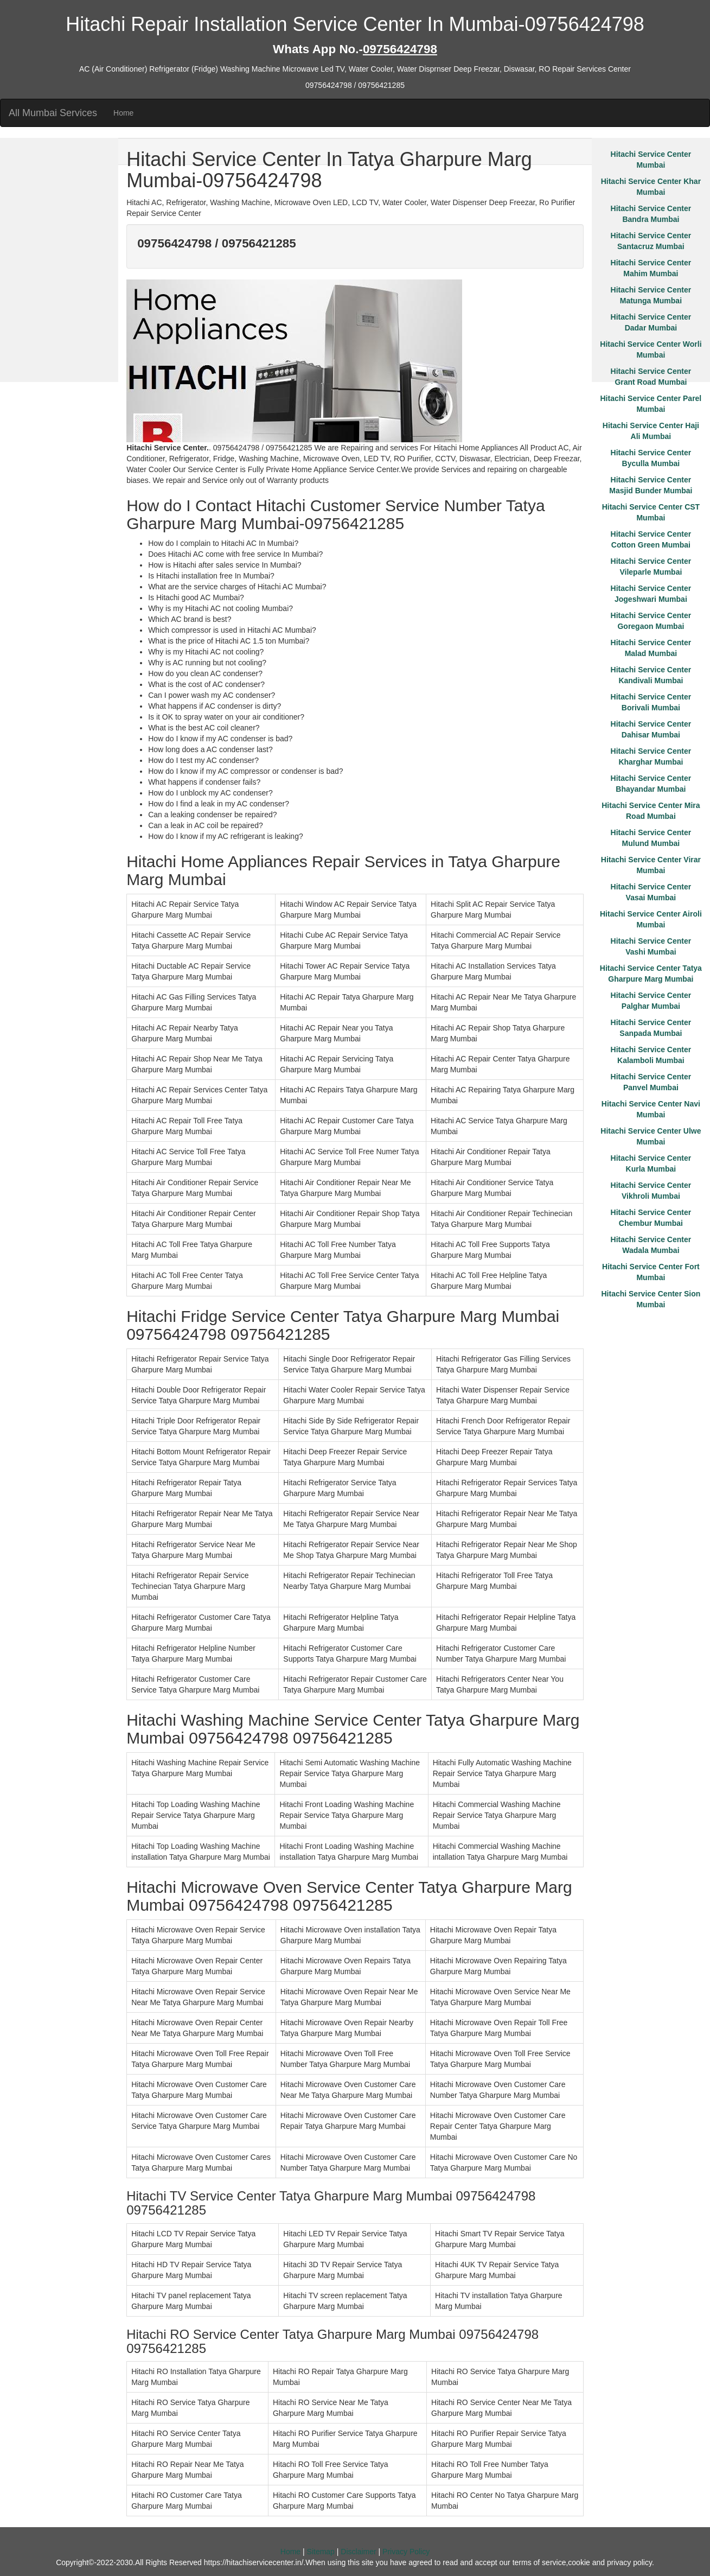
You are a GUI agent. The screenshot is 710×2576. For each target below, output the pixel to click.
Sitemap (321, 2551)
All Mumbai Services (53, 112)
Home (123, 113)
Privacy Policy (406, 2551)
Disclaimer (358, 2551)
